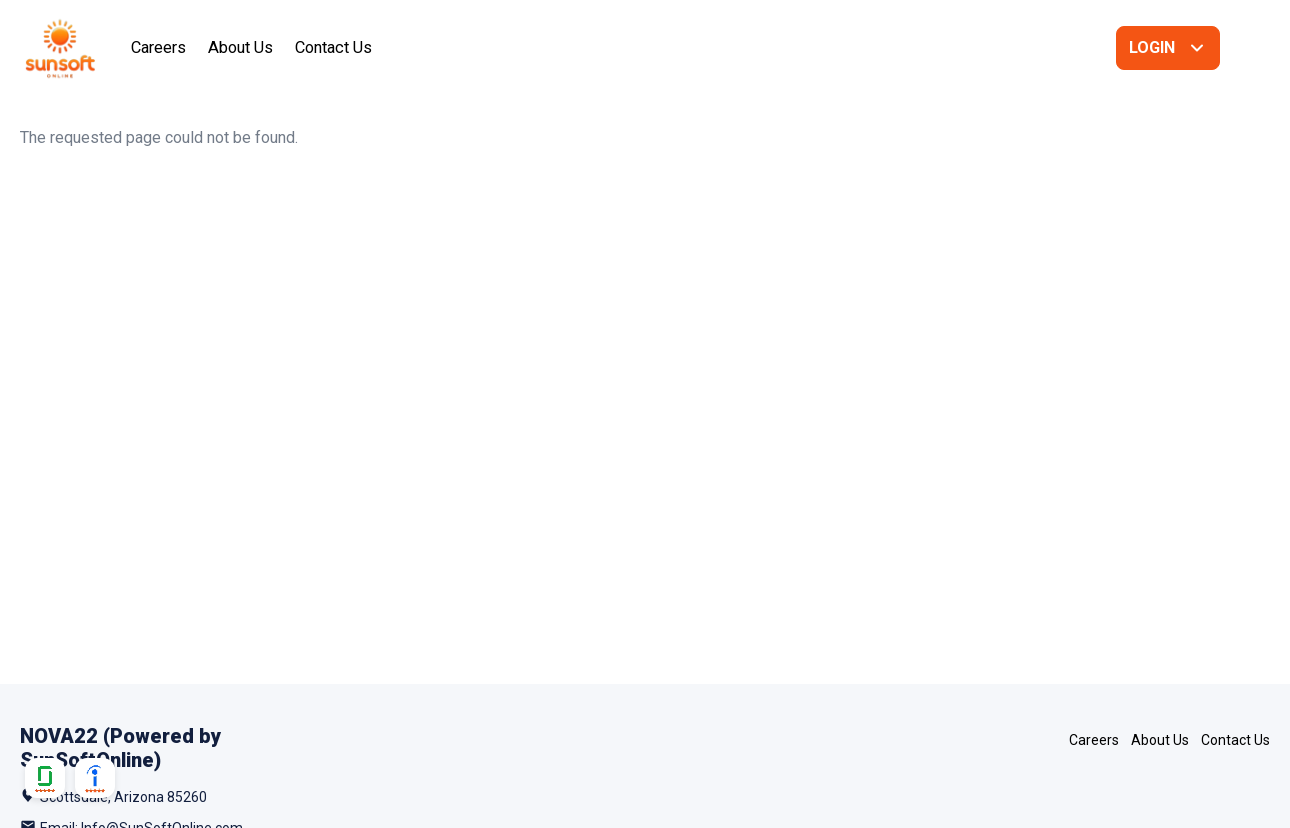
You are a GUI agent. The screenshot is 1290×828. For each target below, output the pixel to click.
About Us (240, 47)
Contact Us (333, 47)
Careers (158, 47)
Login (1152, 47)
